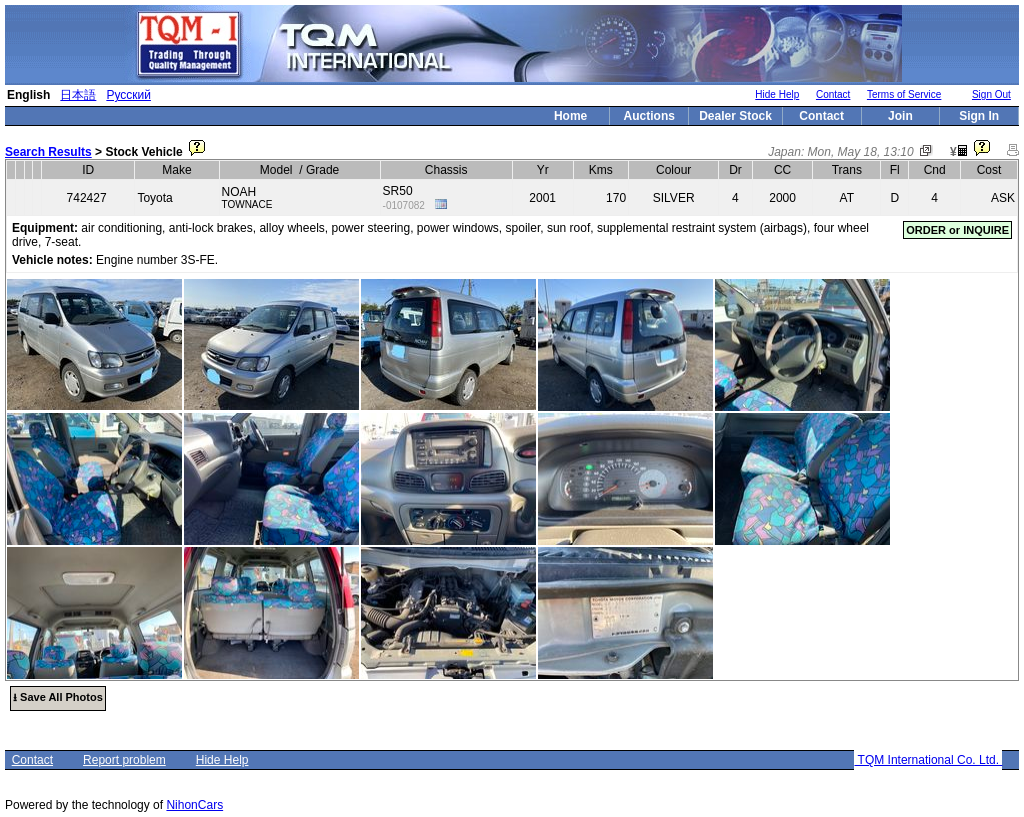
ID (88, 170)
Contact (833, 94)
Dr (735, 170)
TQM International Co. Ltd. (928, 760)
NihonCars (194, 805)
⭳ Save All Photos (58, 697)
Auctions (649, 116)
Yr (543, 170)
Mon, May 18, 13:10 (861, 152)
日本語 (78, 95)
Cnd (935, 170)
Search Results (48, 152)
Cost (989, 170)
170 (616, 198)
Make (176, 170)
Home (570, 116)
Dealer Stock (735, 116)
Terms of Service (904, 94)
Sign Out (991, 94)
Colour (673, 170)
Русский (128, 95)
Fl (895, 170)
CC (782, 170)
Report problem (124, 760)
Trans (847, 170)
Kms (601, 170)
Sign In (979, 116)
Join (900, 116)
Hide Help (777, 94)
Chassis (446, 170)
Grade (322, 170)
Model (276, 170)
